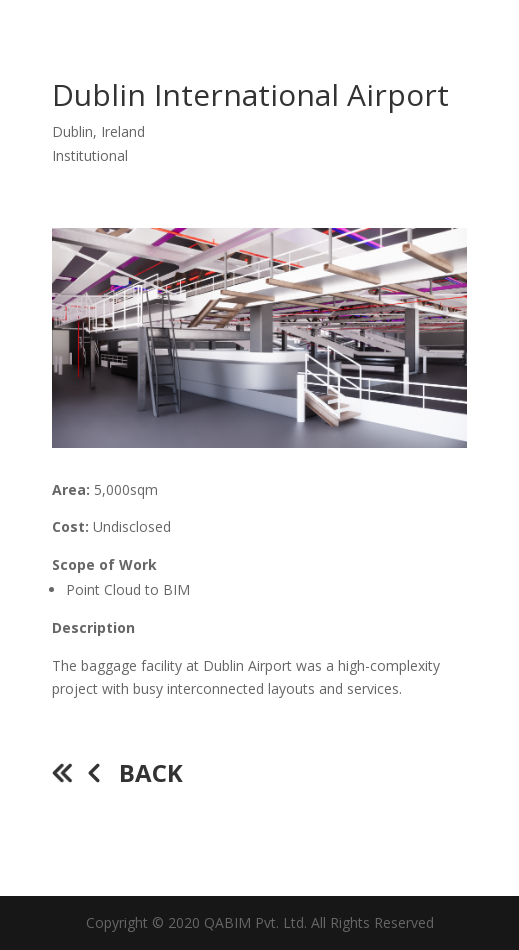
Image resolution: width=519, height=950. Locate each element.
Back (151, 772)
